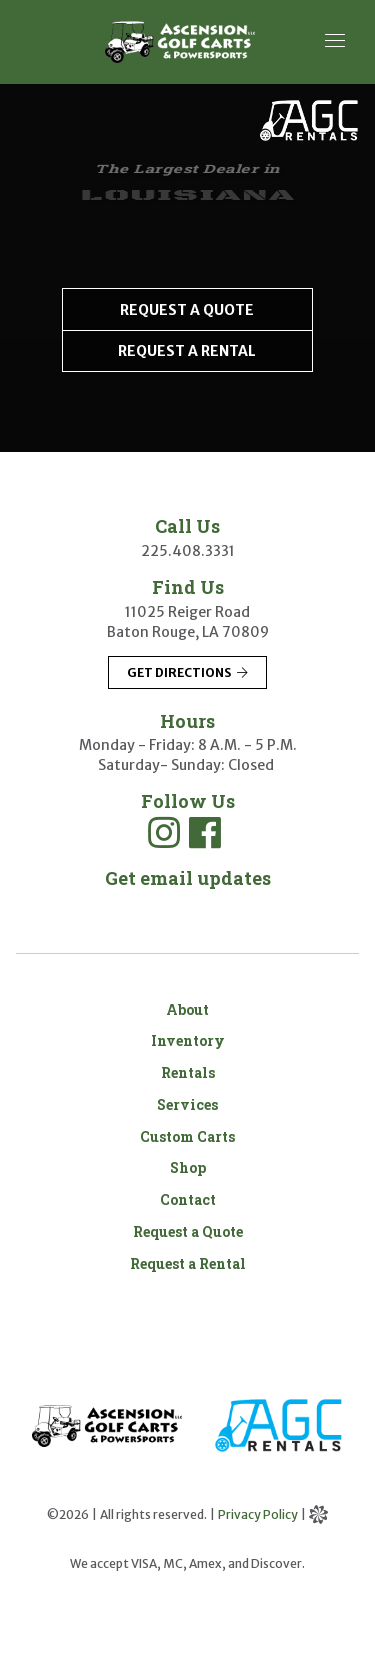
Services (187, 1104)
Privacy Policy (258, 1514)
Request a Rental (188, 1263)
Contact (188, 1199)
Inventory (188, 1040)
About (187, 1009)
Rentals (188, 1072)
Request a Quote (188, 1231)
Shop (188, 1167)
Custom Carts (187, 1136)
